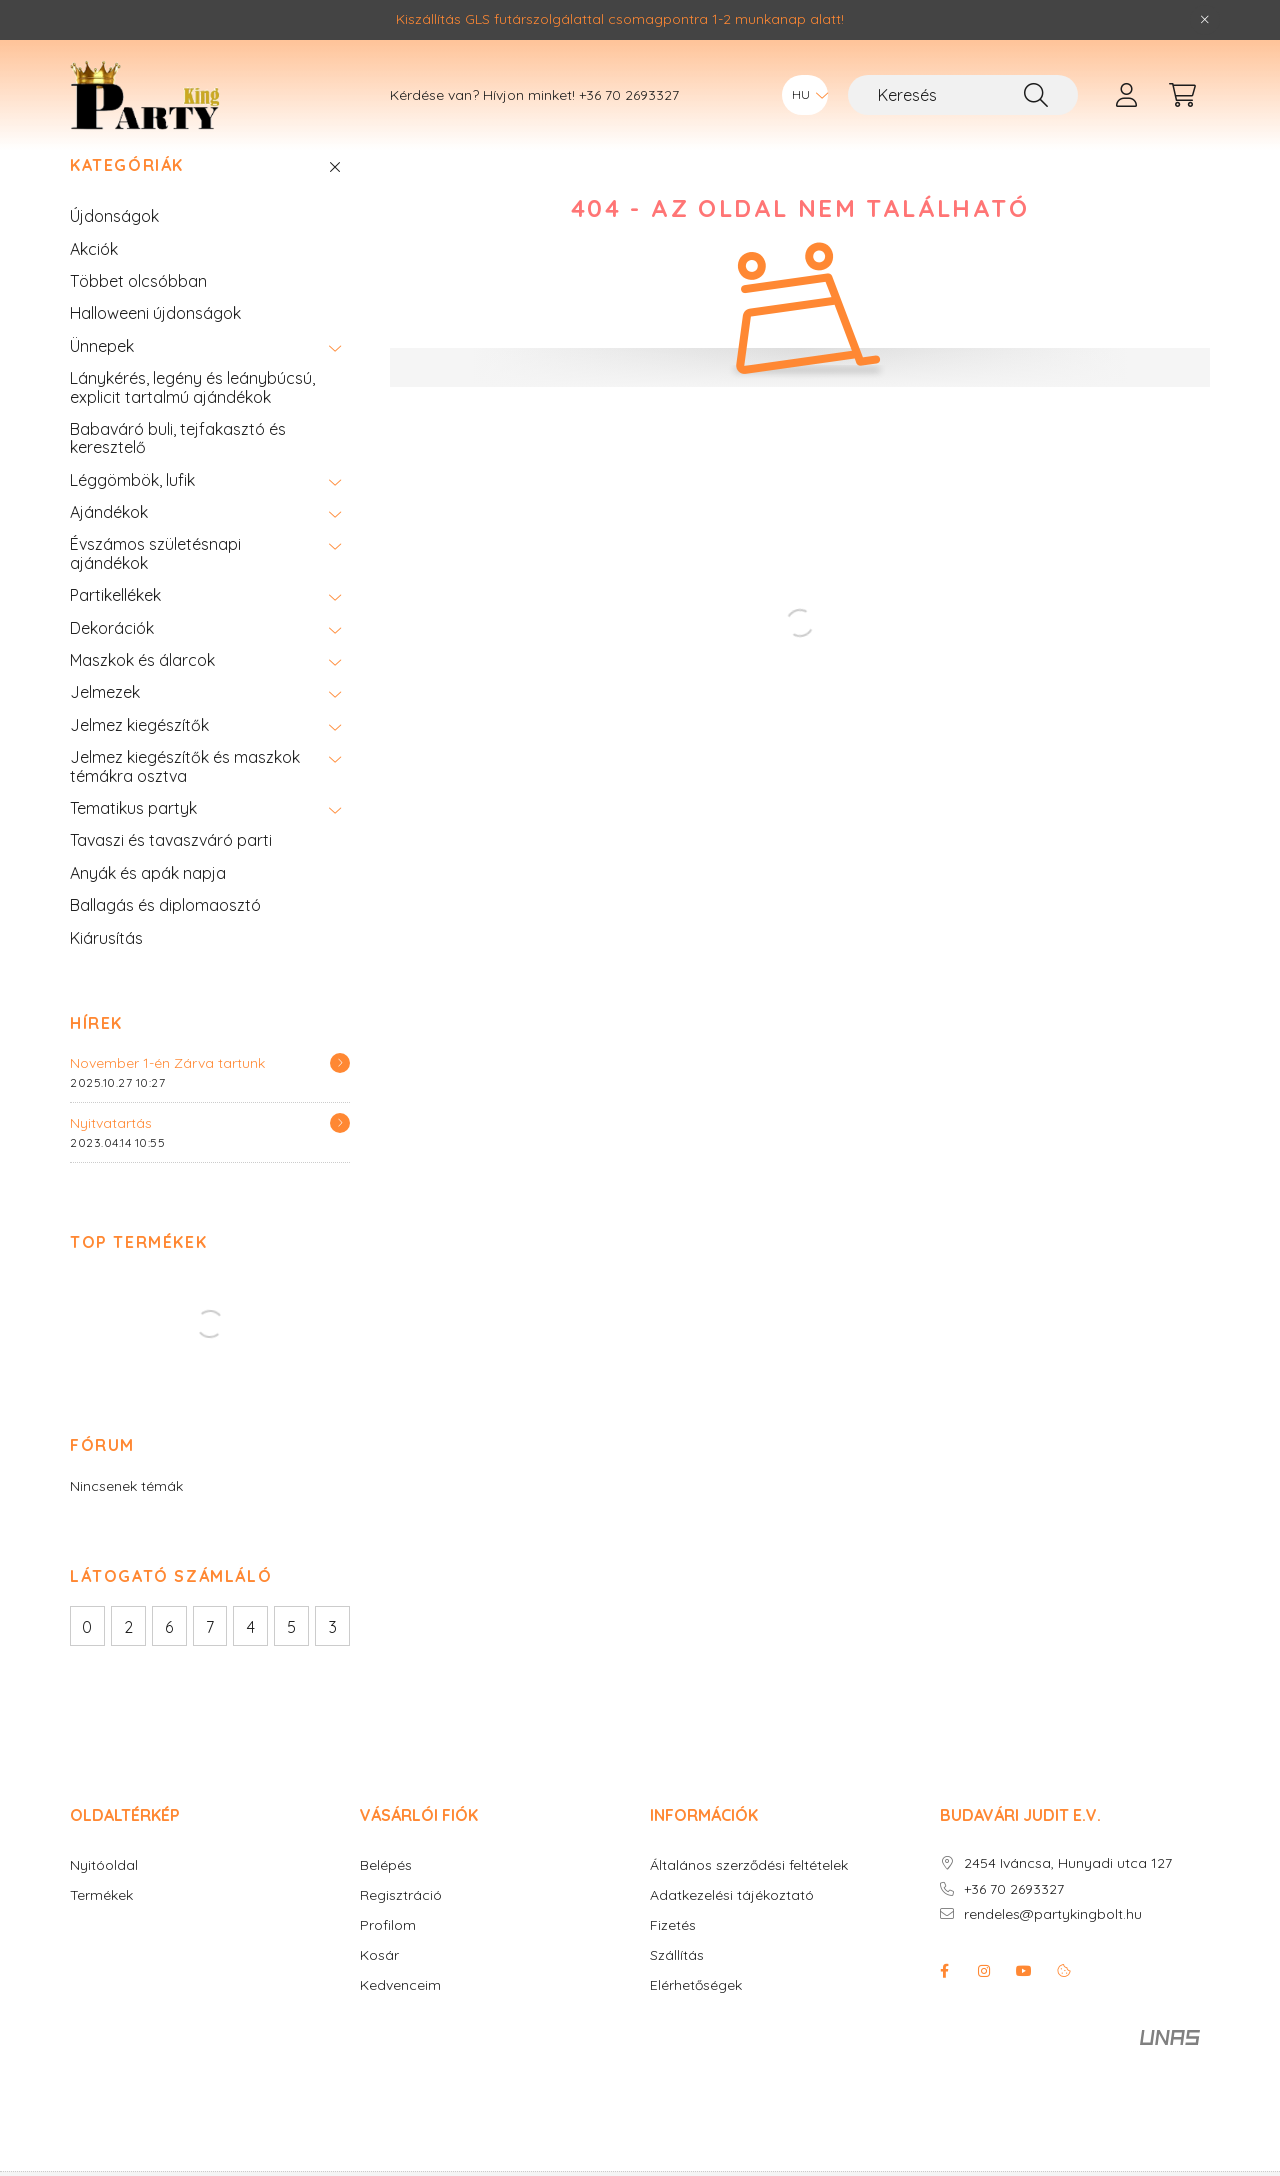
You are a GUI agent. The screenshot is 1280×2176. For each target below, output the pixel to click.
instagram (984, 2001)
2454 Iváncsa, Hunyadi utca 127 (1068, 1893)
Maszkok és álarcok (142, 690)
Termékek (101, 1925)
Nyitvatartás (111, 1153)
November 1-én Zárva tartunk (167, 1093)
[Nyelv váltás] (805, 95)
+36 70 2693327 (629, 95)
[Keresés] (963, 95)
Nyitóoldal (104, 1895)
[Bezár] (1205, 20)
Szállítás (677, 1985)
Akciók (94, 279)
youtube (1024, 2001)
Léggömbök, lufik (132, 510)
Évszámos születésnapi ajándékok (155, 583)
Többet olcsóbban (138, 311)
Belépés (386, 1895)
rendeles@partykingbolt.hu (1053, 1944)
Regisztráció (401, 1925)
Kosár (379, 1985)
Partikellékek (115, 625)
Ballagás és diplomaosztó (165, 935)
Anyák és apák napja (148, 903)
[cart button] (1182, 95)
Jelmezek (105, 722)
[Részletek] (340, 1093)
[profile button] (1126, 95)
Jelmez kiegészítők (139, 755)
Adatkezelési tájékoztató (732, 1925)
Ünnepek (102, 376)
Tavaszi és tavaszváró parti (171, 870)
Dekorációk (112, 658)
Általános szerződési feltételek (749, 1895)
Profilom (388, 1955)
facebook (944, 2001)
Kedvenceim (400, 2015)
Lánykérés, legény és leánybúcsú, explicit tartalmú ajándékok (192, 417)
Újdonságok (114, 246)
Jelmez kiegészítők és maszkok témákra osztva (185, 796)
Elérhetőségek (696, 2015)
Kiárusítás (106, 968)
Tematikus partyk (133, 838)
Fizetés (673, 1955)
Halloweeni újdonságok (155, 343)
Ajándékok (109, 542)
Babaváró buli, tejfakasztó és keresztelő (178, 468)
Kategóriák (127, 195)
